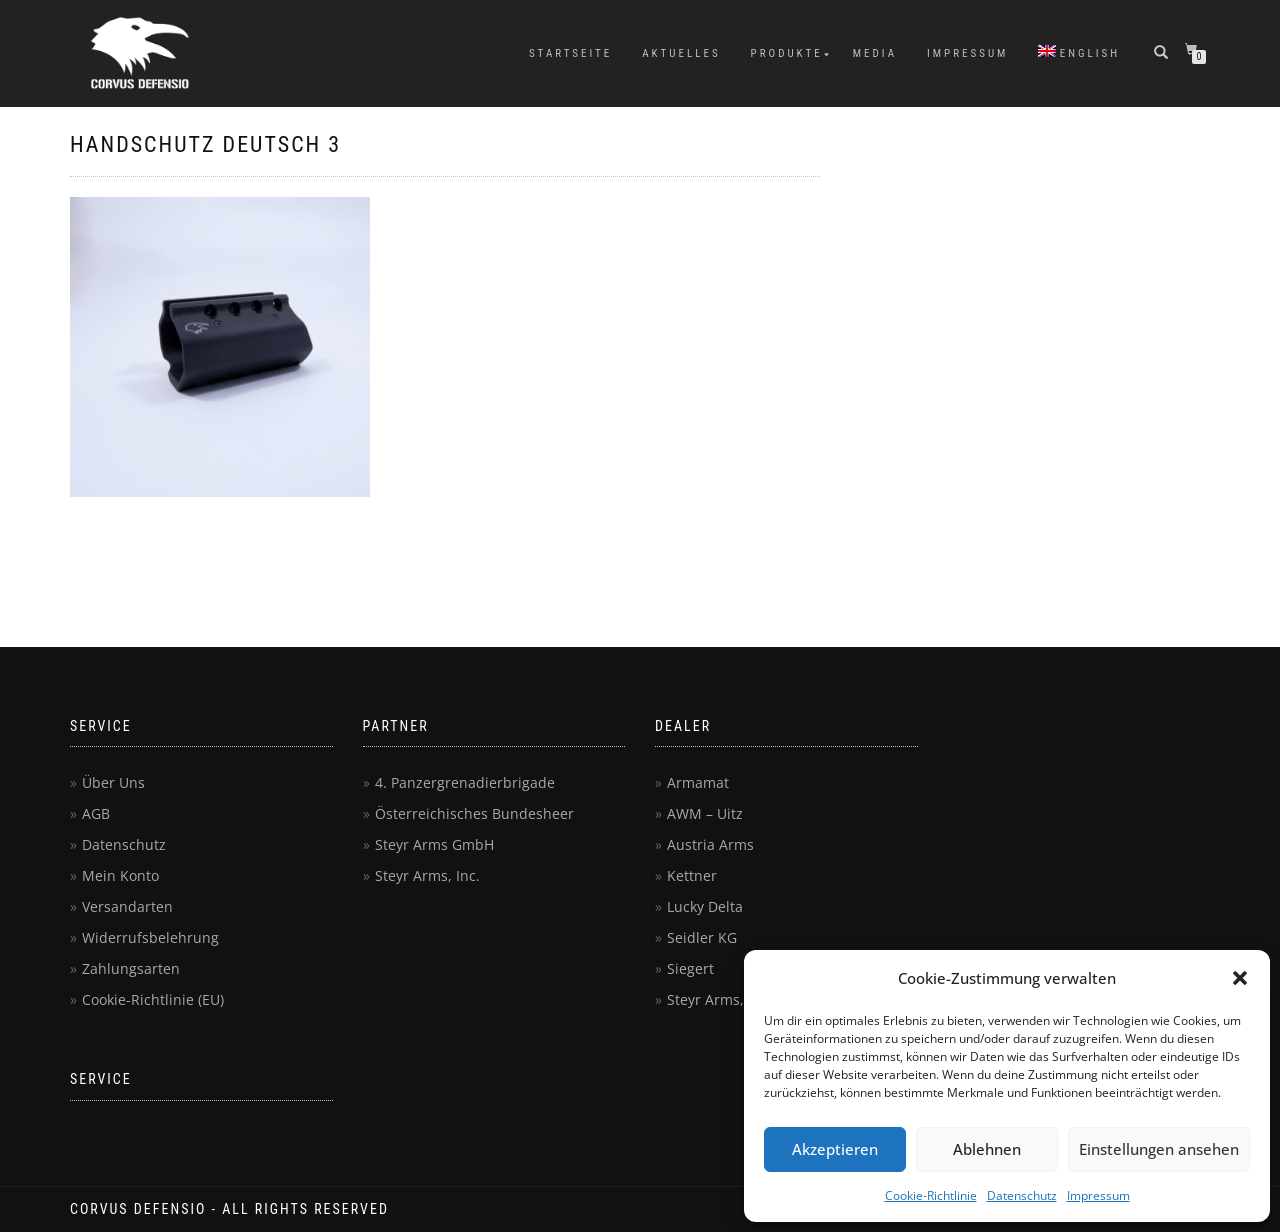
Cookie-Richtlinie (931, 1195)
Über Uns (113, 782)
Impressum (1098, 1195)
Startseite (570, 53)
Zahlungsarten (131, 968)
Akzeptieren (835, 1149)
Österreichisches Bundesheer (474, 813)
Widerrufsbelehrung (150, 937)
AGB (96, 813)
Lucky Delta (705, 906)
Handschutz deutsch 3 (205, 144)
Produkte (787, 53)
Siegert (690, 968)
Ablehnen (987, 1149)
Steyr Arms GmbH (434, 844)
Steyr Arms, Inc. (427, 875)
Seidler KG (702, 937)
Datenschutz (1022, 1195)
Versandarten (127, 906)
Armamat (698, 782)
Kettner (692, 875)
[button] (1240, 978)
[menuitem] (1079, 54)
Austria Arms (710, 844)
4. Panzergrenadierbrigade (465, 782)
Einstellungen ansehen (1159, 1149)
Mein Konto (120, 875)
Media (875, 53)
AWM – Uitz (705, 813)
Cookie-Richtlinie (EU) (153, 999)
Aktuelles (681, 53)
